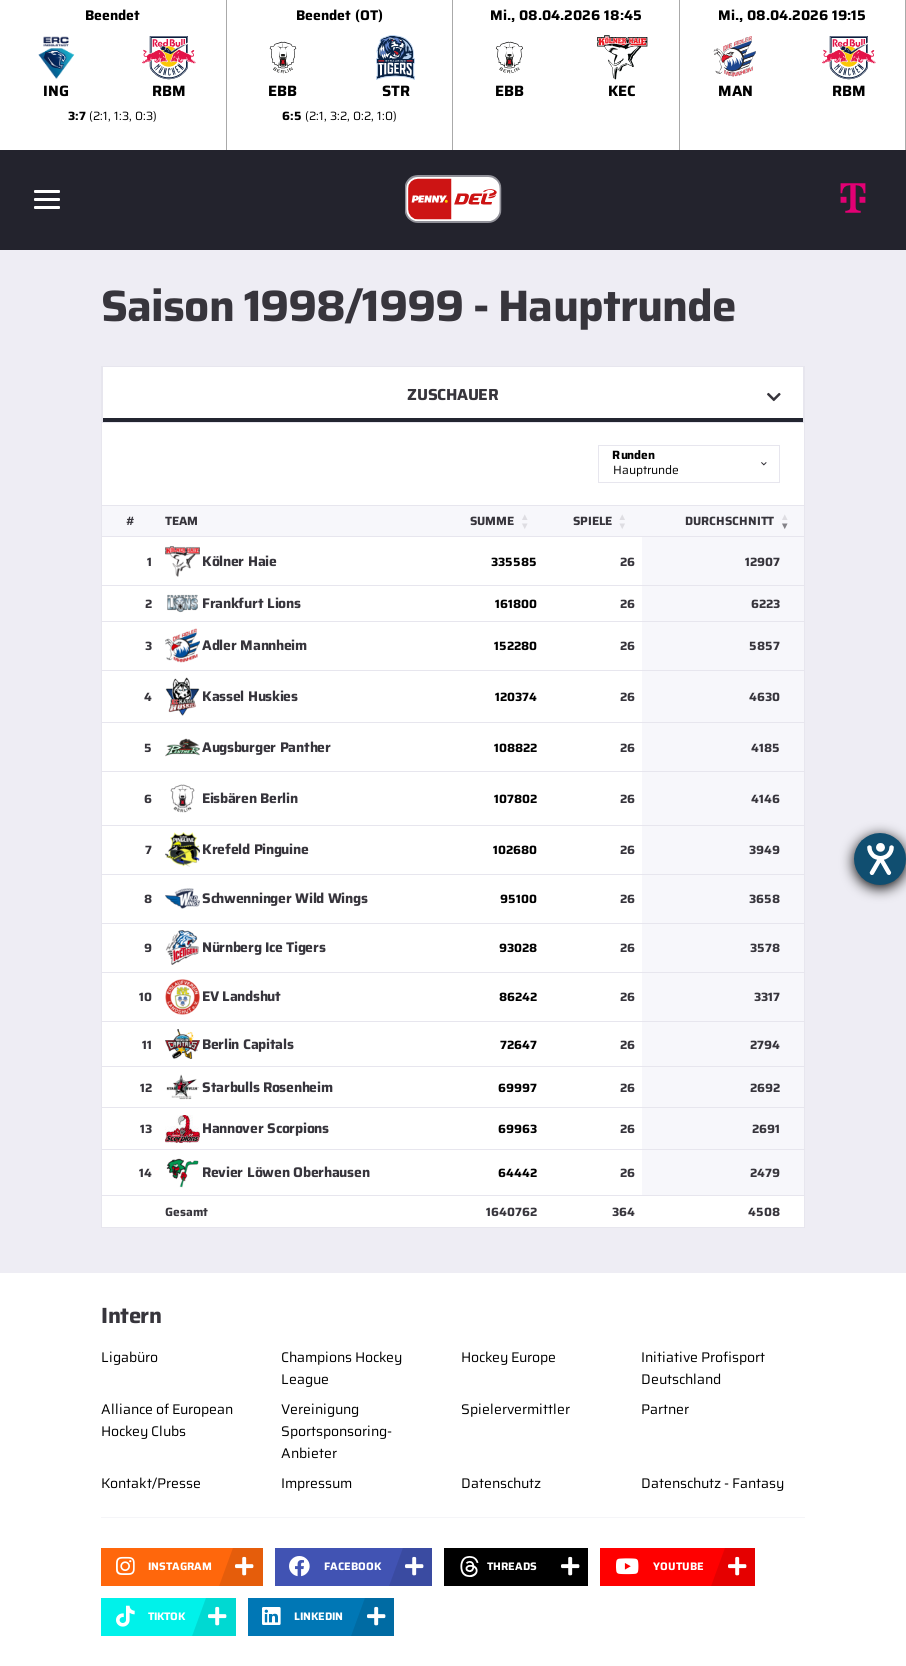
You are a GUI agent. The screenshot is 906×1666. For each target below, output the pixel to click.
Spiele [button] (591, 520)
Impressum (316, 1483)
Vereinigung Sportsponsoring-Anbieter (336, 1431)
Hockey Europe (508, 1357)
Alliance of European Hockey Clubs (167, 1420)
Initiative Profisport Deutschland (703, 1368)
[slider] (453, 75)
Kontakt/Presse (151, 1483)
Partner (665, 1409)
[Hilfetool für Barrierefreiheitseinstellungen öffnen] (880, 859)
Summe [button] (491, 520)
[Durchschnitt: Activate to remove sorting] (722, 521)
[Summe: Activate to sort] (490, 521)
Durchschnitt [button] (729, 520)
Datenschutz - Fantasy (712, 1483)
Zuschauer (452, 394)
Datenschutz (501, 1483)
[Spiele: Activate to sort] (592, 521)
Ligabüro (129, 1357)
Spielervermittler (515, 1409)
